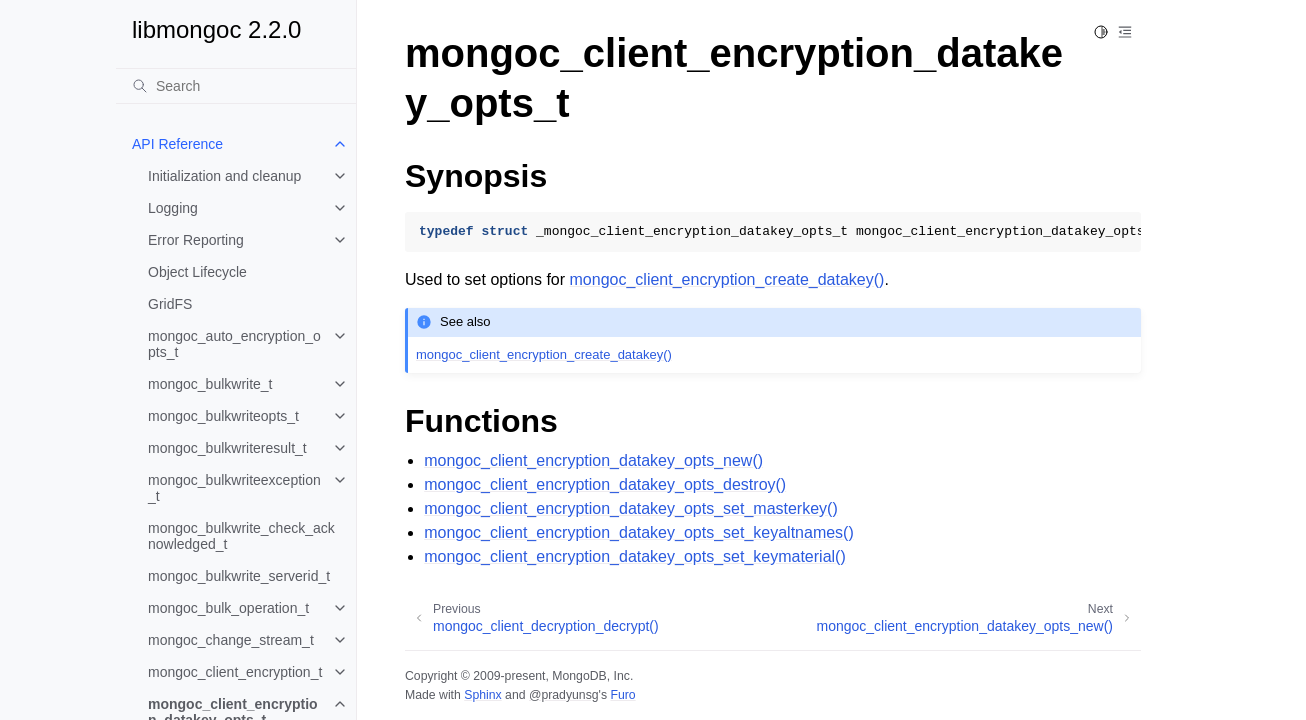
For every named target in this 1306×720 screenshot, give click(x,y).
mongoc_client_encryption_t (235, 672)
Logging (173, 208)
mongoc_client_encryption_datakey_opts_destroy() (605, 484)
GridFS (170, 304)
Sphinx (482, 695)
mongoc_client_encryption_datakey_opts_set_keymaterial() (635, 556)
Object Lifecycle (197, 272)
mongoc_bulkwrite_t (210, 384)
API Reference (177, 144)
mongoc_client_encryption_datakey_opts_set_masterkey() (631, 508)
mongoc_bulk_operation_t (228, 608)
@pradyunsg (564, 695)
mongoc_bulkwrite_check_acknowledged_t (241, 536)
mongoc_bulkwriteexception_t (234, 488)
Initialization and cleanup (224, 176)
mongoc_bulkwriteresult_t (227, 448)
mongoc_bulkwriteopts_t (223, 416)
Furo (622, 695)
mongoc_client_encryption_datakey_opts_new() (593, 460)
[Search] (236, 86)
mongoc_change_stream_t (231, 640)
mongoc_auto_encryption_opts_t (234, 344)
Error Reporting (196, 240)
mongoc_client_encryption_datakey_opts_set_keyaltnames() (639, 532)
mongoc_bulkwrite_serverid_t (239, 576)
